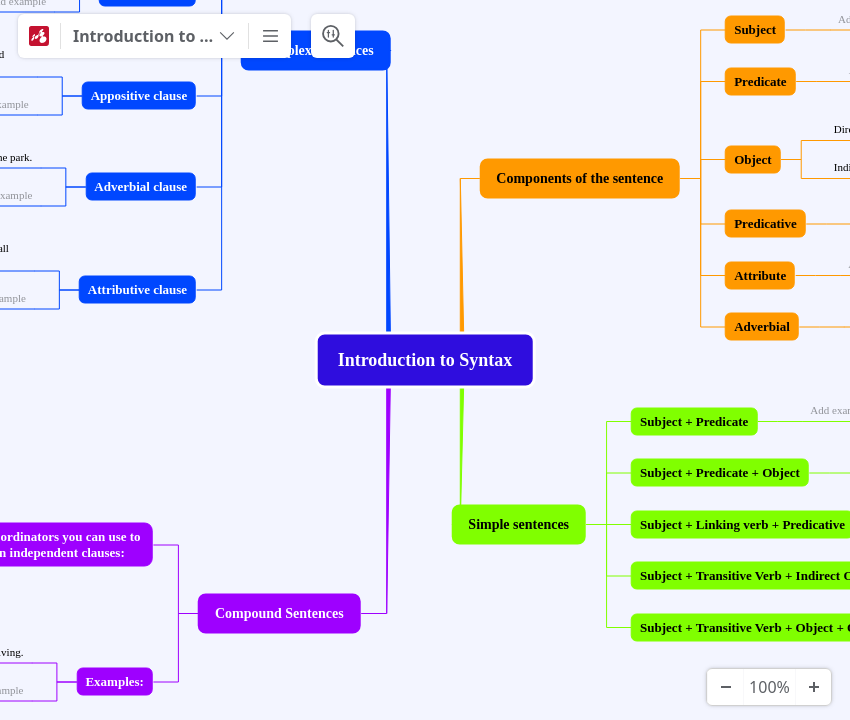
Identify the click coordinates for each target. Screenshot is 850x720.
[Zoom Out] (725, 687)
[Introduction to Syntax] (154, 36)
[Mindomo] (39, 36)
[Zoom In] (813, 687)
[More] (270, 36)
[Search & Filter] (333, 36)
